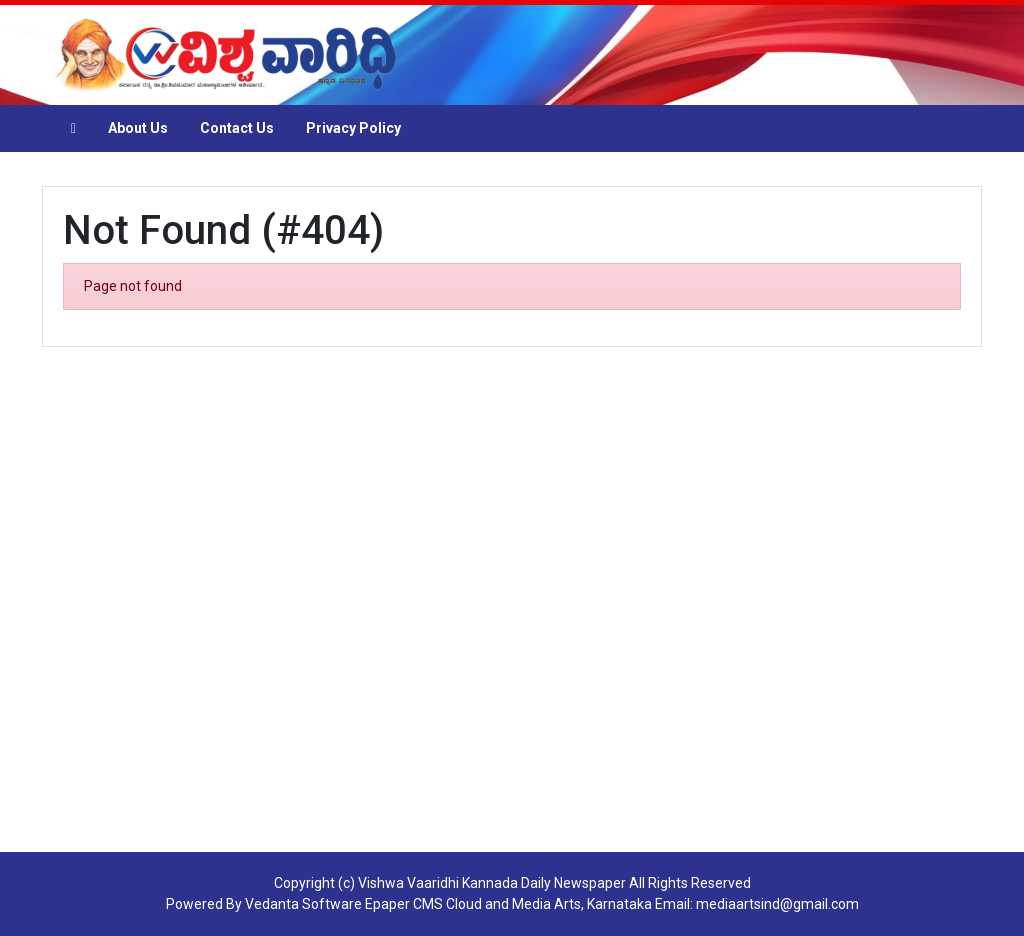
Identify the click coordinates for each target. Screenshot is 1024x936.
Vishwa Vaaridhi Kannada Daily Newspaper (492, 883)
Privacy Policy (353, 128)
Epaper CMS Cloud (423, 904)
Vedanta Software (303, 904)
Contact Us (237, 128)
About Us (138, 128)
